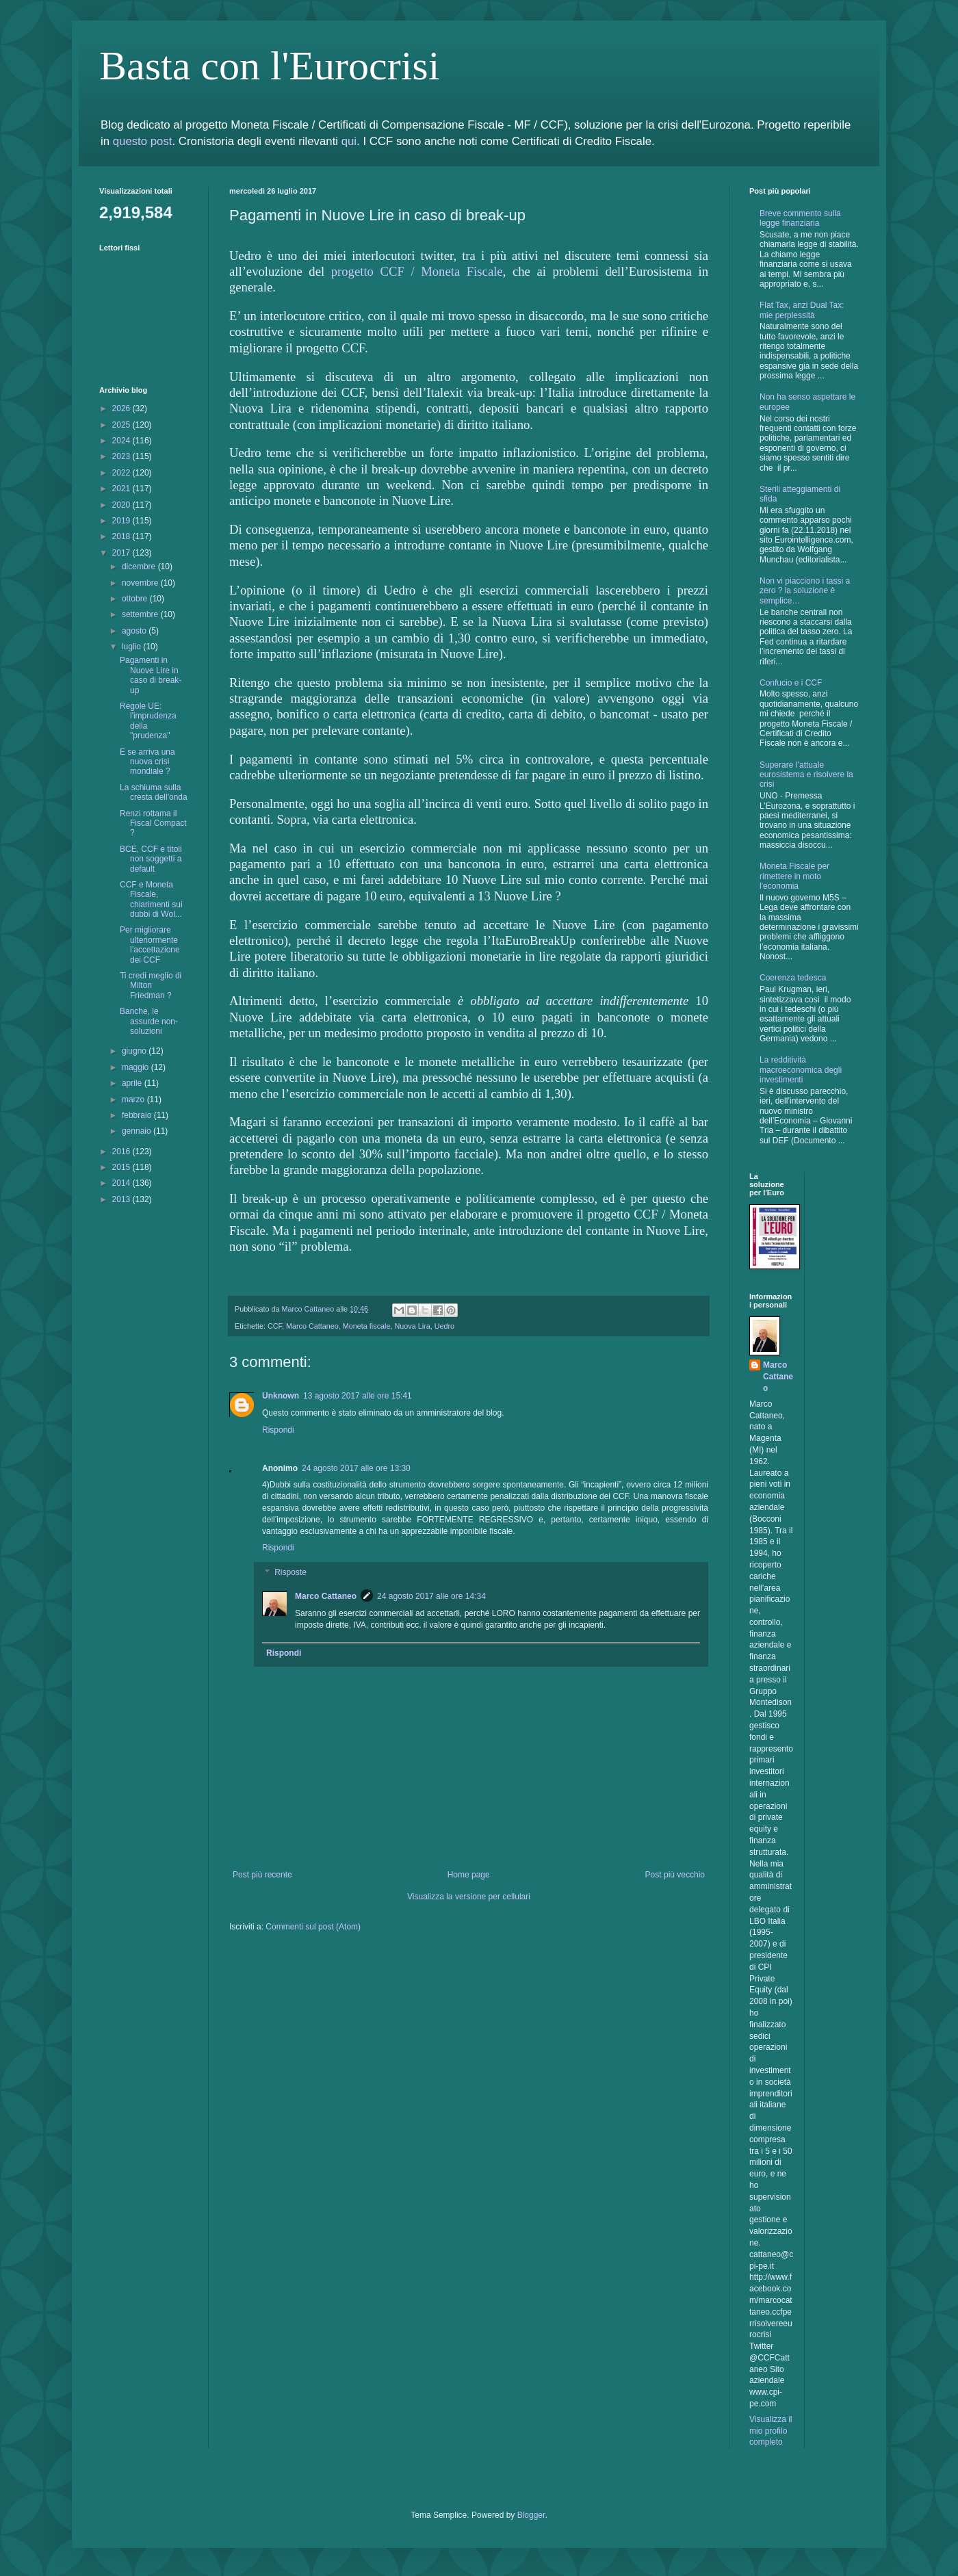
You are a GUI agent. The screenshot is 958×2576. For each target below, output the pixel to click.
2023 (122, 456)
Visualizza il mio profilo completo (770, 2431)
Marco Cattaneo (312, 1326)
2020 (122, 505)
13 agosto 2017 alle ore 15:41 (357, 1396)
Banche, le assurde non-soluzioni (149, 1021)
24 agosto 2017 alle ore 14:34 (431, 1596)
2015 (122, 1167)
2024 (122, 440)
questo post (142, 141)
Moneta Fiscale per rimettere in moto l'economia (794, 876)
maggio (136, 1067)
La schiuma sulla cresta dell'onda (153, 792)
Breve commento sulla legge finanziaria (800, 218)
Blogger (531, 2515)
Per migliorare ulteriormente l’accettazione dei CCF (150, 944)
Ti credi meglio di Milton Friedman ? (150, 985)
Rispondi (278, 1430)
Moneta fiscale (367, 1326)
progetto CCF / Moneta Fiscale (417, 271)
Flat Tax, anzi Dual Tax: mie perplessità (802, 310)
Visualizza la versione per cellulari (468, 1896)
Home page (469, 1874)
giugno (135, 1051)
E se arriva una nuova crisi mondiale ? (147, 762)
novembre (141, 583)
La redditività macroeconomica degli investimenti (801, 1069)
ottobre (136, 598)
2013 (122, 1199)
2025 (122, 425)
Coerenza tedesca (793, 978)
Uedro (444, 1326)
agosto (135, 631)
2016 (122, 1151)
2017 (122, 553)
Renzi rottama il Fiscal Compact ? (153, 823)
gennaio (137, 1131)
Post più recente (262, 1874)
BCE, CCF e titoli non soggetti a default (151, 859)
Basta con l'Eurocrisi (269, 65)
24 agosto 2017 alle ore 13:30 (356, 1468)
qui (349, 141)
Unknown (280, 1396)
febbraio (138, 1115)
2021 (122, 488)
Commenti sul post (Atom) (313, 1926)
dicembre (140, 566)
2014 (122, 1183)
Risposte (290, 1572)
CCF (275, 1326)
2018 (122, 536)
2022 (122, 473)
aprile (133, 1083)
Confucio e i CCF (791, 683)
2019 (122, 520)
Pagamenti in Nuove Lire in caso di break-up (150, 674)
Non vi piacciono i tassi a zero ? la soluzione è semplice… (805, 591)
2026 (122, 408)
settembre (141, 614)
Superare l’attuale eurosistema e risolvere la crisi (806, 775)
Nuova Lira (412, 1326)
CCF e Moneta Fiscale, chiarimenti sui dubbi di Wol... (151, 899)
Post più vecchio (675, 1874)
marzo (134, 1099)
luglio (132, 646)
